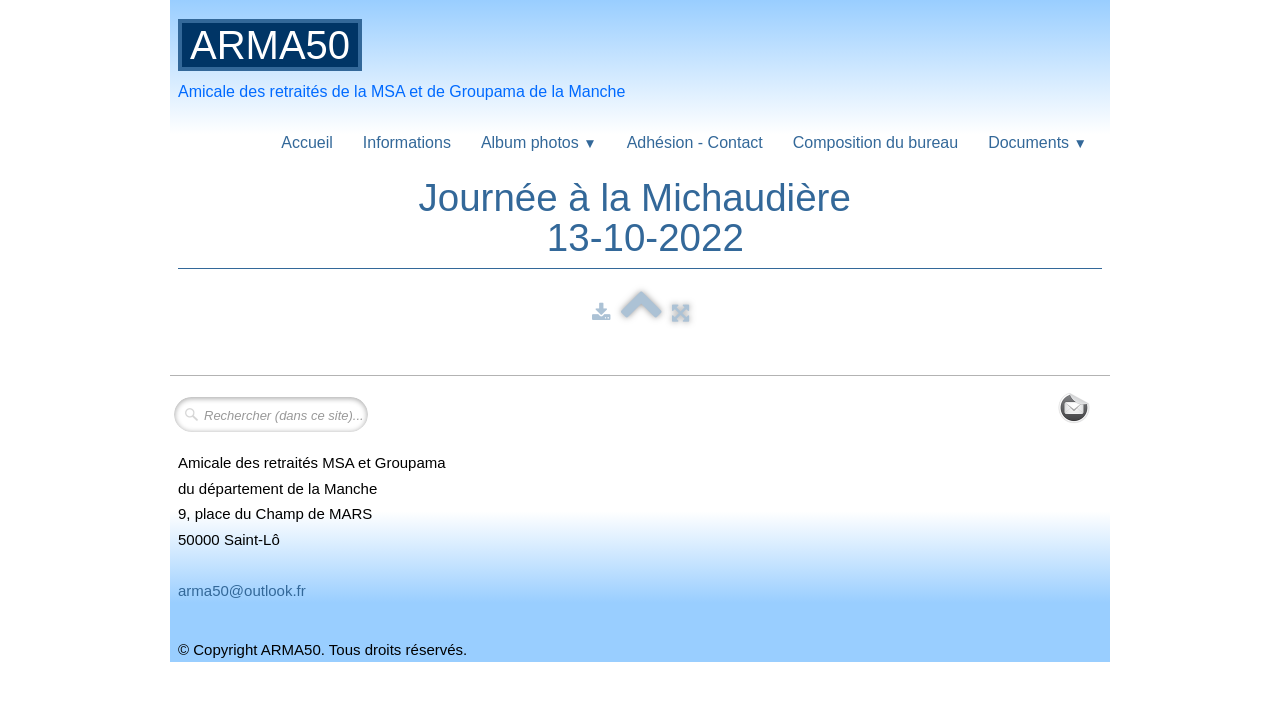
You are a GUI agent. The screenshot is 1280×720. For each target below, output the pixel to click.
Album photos (539, 142)
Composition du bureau (875, 142)
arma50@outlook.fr (242, 590)
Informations (407, 142)
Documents (1037, 142)
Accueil (307, 142)
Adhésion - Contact (695, 142)
